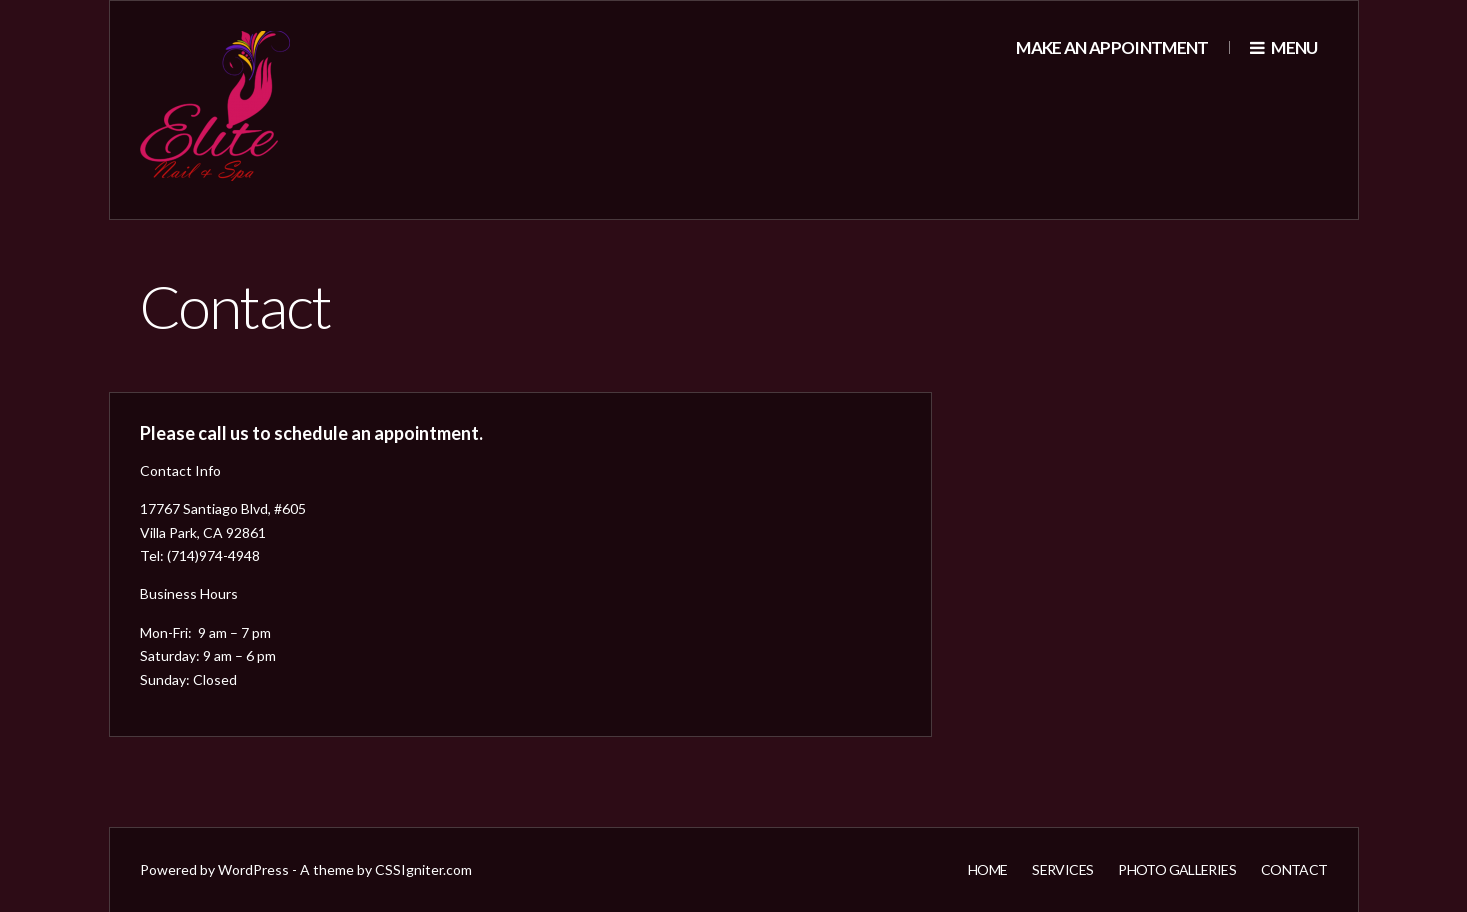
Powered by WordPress (214, 869)
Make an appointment (1112, 47)
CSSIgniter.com (423, 869)
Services (1062, 869)
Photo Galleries (1177, 869)
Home (987, 869)
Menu (1284, 47)
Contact (1294, 869)
